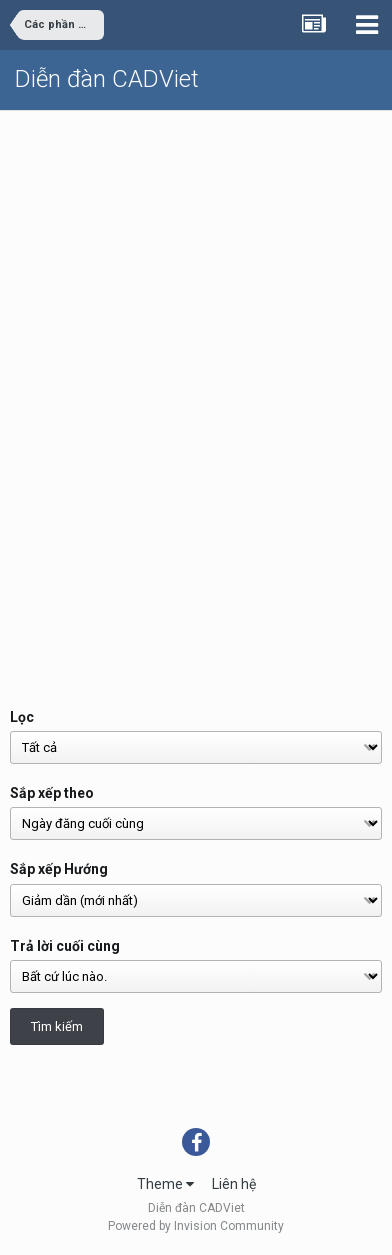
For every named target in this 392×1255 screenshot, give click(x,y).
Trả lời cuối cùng (65, 946)
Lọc (22, 717)
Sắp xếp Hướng (59, 869)
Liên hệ (234, 1184)
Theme (165, 1184)
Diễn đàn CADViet (107, 79)
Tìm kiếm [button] (57, 1026)
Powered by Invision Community (196, 1226)
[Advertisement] (196, 317)
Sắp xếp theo (52, 793)
